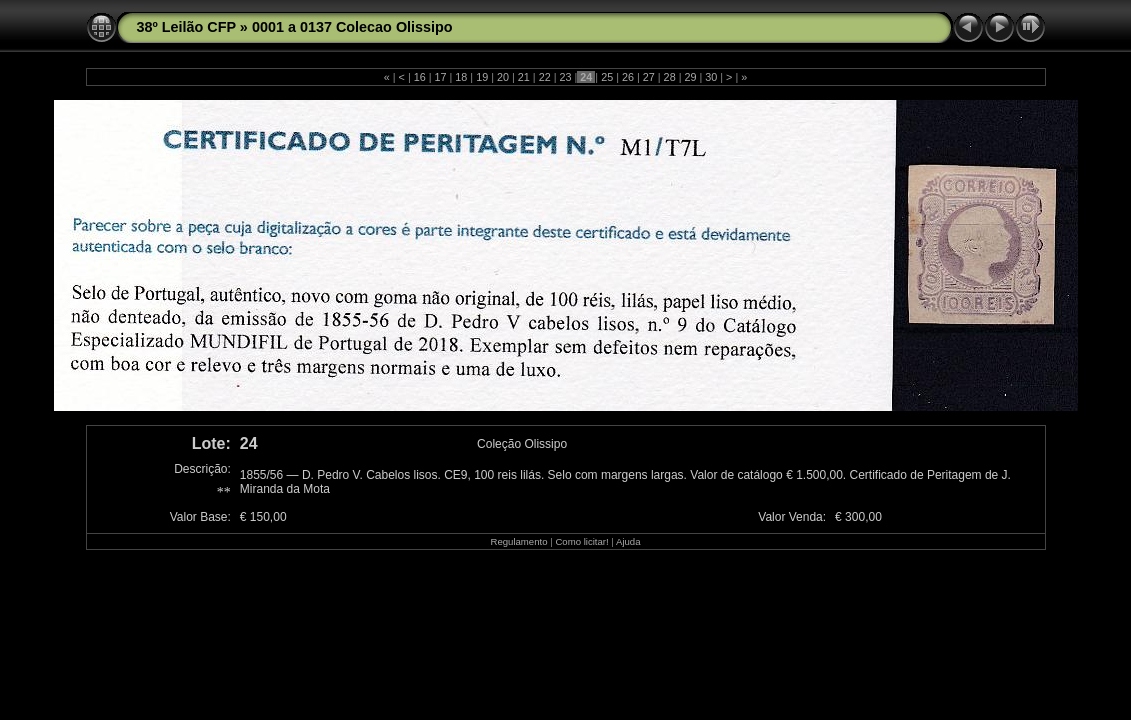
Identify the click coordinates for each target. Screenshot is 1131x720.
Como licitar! (581, 541)
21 (524, 77)
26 (628, 77)
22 (545, 77)
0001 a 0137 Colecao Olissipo (352, 27)
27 (649, 77)
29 (690, 77)
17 (441, 77)
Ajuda (628, 541)
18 (461, 77)
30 (711, 77)
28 (670, 77)
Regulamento (518, 541)
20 (503, 77)
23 (565, 77)
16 (420, 77)
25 (607, 77)
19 (482, 77)
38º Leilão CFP (186, 27)
